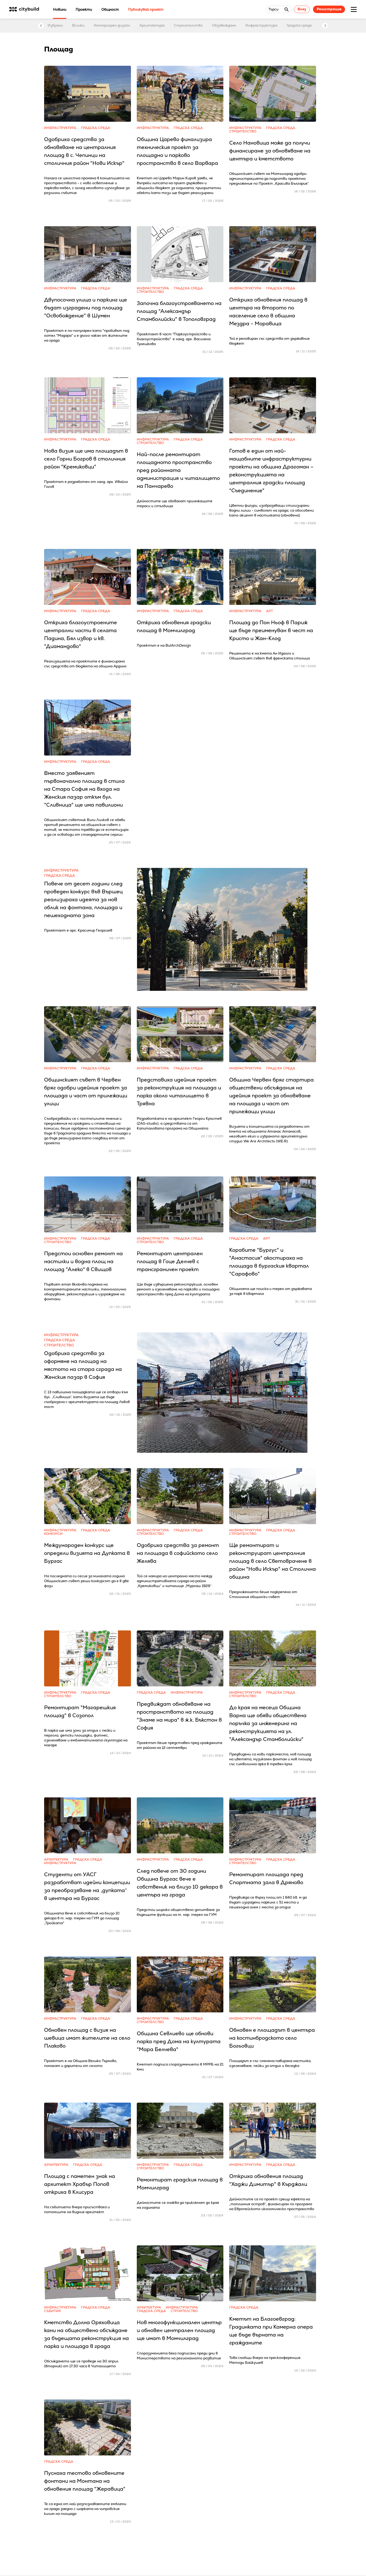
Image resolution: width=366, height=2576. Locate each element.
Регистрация (329, 9)
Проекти (84, 9)
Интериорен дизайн (112, 25)
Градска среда (299, 25)
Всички (78, 25)
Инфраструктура (261, 25)
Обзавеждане (224, 25)
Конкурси (53, 1534)
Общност (110, 9)
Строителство (188, 25)
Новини (59, 9)
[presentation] (41, 25)
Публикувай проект (145, 9)
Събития (52, 2311)
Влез (302, 9)
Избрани (55, 25)
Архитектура (152, 25)
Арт (269, 611)
